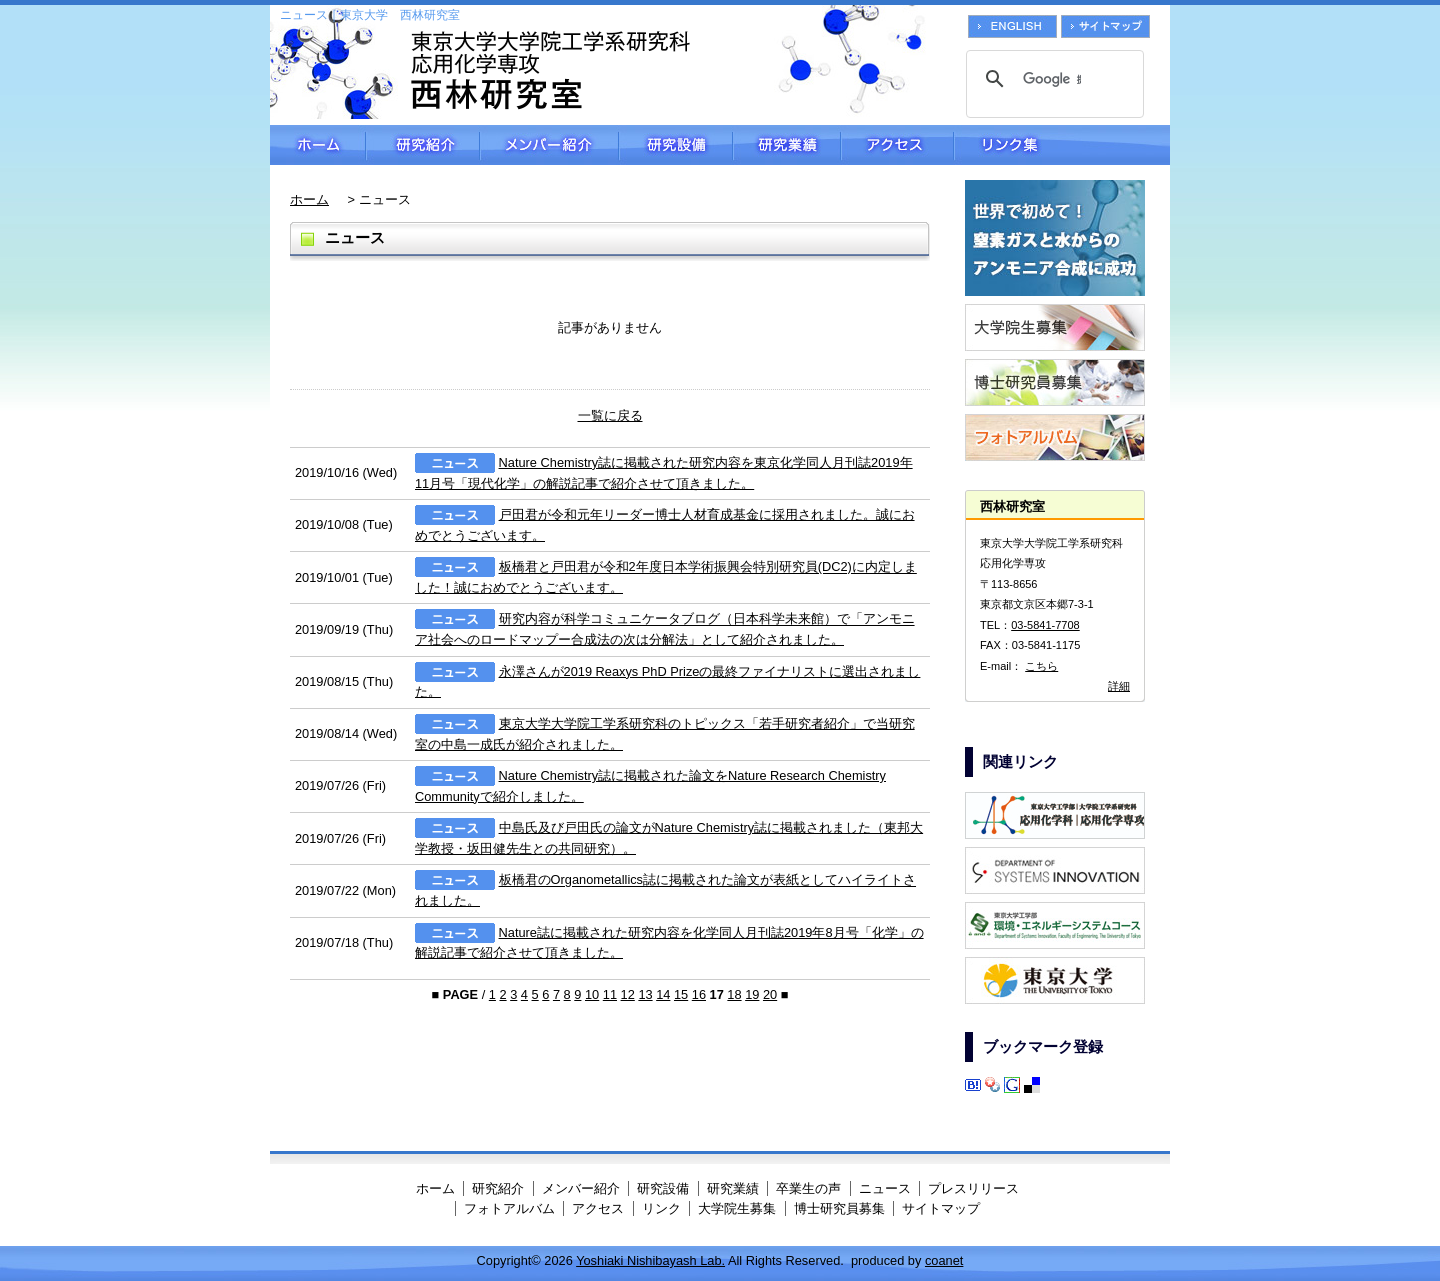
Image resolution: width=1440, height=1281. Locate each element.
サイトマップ (941, 1208)
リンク (661, 1208)
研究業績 (787, 145)
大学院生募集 (737, 1208)
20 (770, 994)
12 (628, 994)
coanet (944, 1260)
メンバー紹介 (549, 145)
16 (699, 994)
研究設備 (676, 145)
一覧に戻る (610, 415)
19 (752, 994)
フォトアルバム (509, 1208)
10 (592, 994)
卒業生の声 (808, 1188)
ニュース (885, 1188)
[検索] (1052, 79)
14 (663, 994)
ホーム (318, 145)
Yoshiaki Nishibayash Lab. (650, 1260)
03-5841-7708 (1045, 625)
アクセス (897, 145)
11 (610, 994)
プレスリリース (973, 1188)
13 (645, 994)
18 (734, 994)
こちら (1041, 666)
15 (681, 994)
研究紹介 (423, 145)
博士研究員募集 (839, 1208)
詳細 (1119, 686)
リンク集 (1062, 145)
